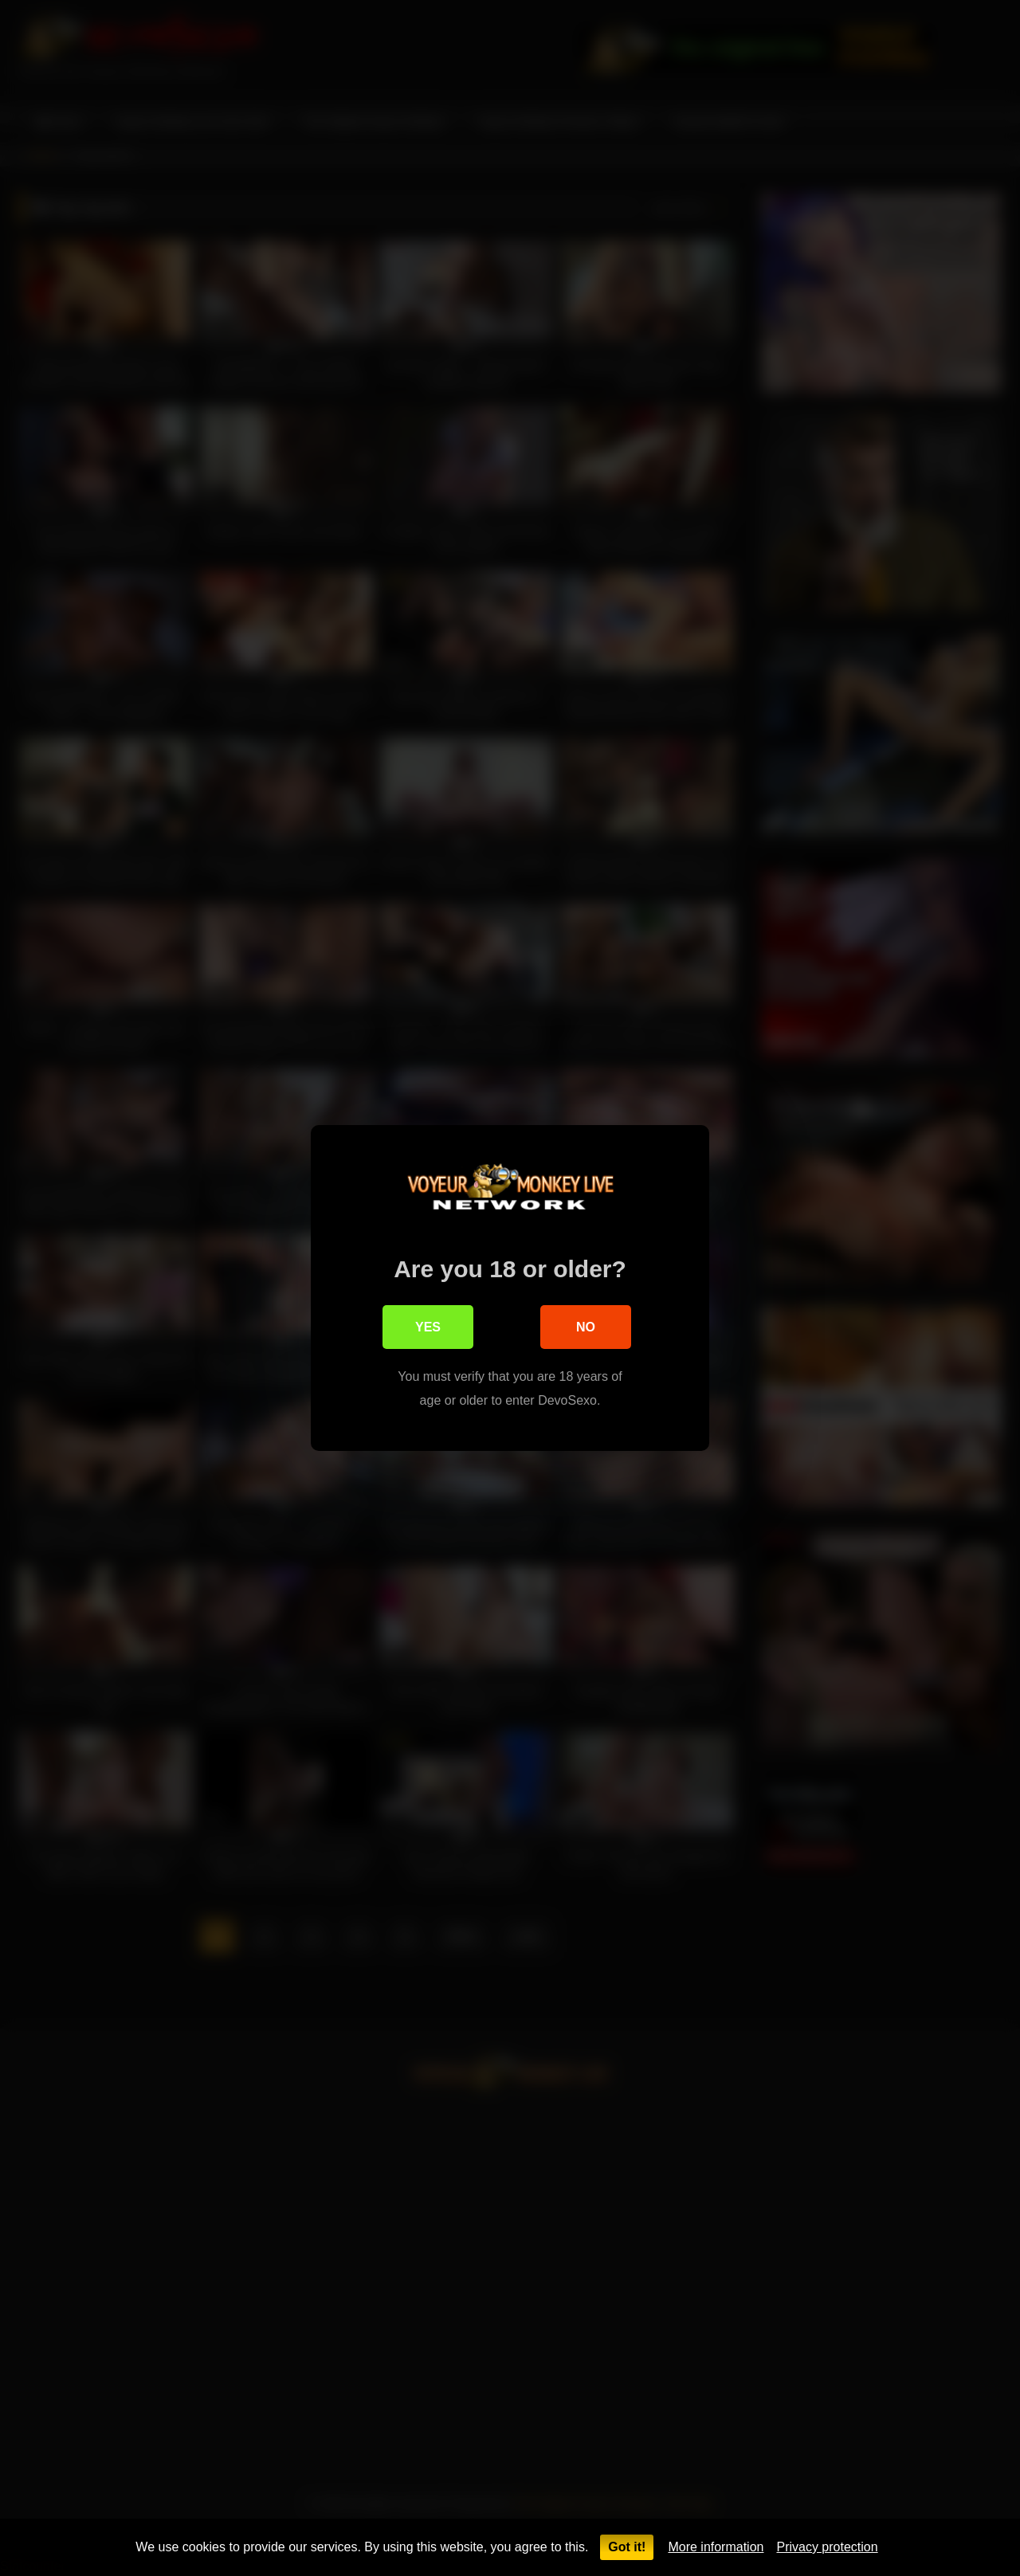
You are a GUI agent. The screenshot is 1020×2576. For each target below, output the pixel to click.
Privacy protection (826, 2547)
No (585, 1328)
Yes (428, 1328)
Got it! (626, 2547)
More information (715, 2547)
